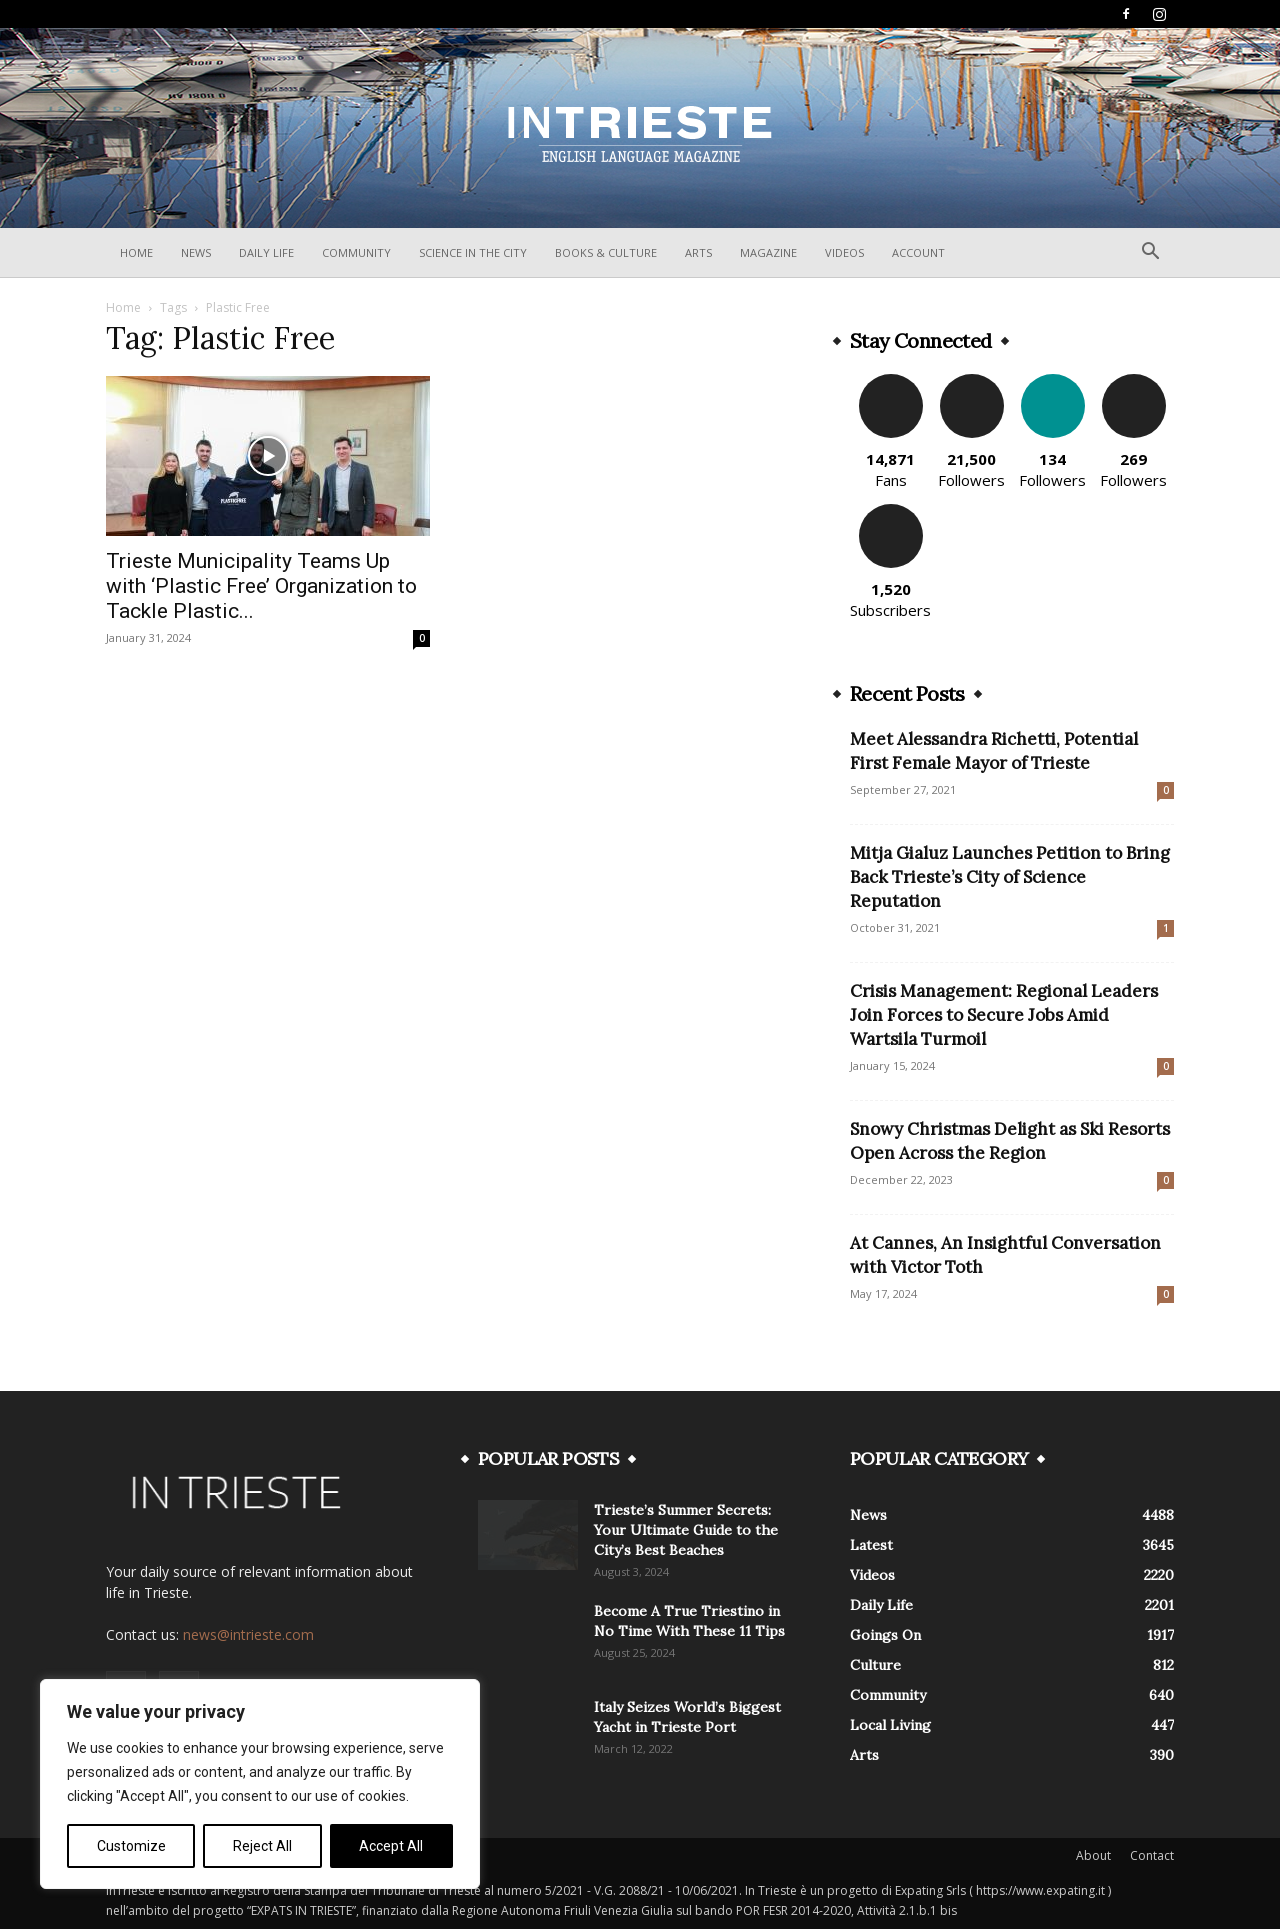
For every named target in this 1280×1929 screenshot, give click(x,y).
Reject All (262, 1846)
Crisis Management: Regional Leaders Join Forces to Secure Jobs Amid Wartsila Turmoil (1004, 1015)
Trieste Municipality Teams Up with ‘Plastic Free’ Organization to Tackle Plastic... (261, 586)
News (196, 252)
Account (918, 252)
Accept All (391, 1846)
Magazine (768, 252)
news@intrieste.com (248, 1634)
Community (356, 252)
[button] (1150, 253)
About (1093, 1855)
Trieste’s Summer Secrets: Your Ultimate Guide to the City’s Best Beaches (686, 1530)
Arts (698, 252)
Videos (844, 252)
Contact (1152, 1855)
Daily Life (266, 252)
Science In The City (473, 252)
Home (136, 252)
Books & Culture (606, 252)
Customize (131, 1846)
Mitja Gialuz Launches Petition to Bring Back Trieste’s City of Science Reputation (1010, 877)
